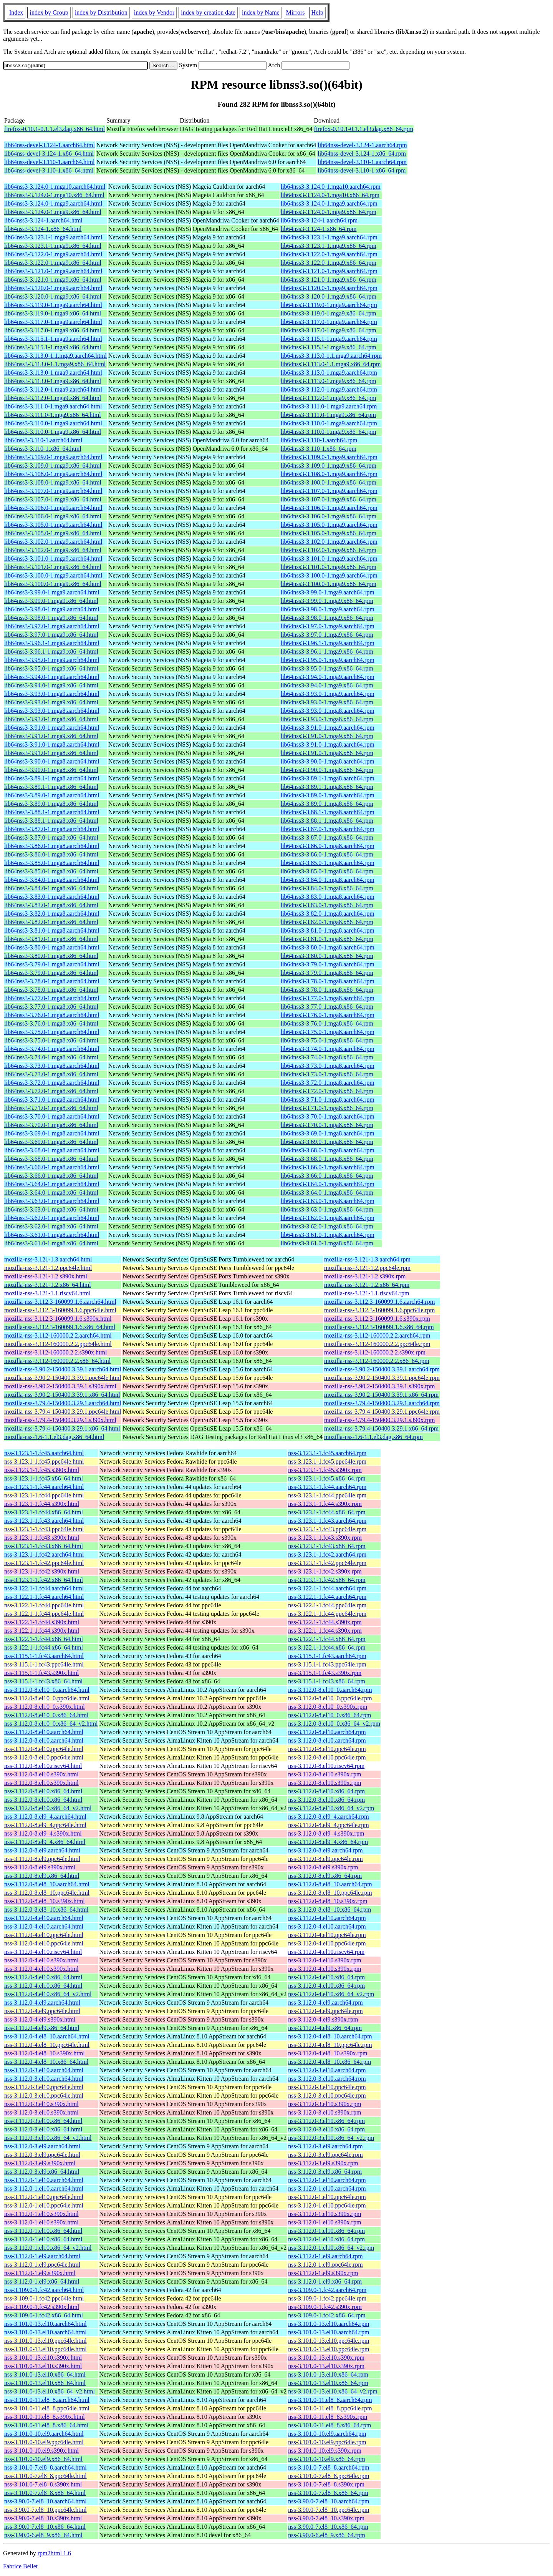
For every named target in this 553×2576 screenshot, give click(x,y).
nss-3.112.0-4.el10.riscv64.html (43, 1952)
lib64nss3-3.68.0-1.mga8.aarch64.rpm (327, 1150)
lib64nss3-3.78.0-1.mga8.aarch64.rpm (327, 981)
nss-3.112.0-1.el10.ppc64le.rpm (327, 2197)
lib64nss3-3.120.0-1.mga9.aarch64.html (53, 288)
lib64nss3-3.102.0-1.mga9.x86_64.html (52, 550)
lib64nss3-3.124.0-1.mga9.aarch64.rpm (329, 203)
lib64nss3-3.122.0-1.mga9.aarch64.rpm (329, 254)
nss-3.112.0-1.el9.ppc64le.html (42, 2264)
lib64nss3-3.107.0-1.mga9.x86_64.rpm (328, 499)
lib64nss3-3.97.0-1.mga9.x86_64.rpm (327, 634)
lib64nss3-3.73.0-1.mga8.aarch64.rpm (327, 1065)
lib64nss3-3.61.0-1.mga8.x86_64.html (51, 1243)
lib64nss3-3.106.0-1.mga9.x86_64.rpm (328, 516)
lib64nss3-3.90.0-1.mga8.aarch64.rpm (327, 761)
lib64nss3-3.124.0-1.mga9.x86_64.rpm (328, 212)
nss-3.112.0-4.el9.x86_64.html (41, 2028)
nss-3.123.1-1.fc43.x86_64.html (43, 1546)
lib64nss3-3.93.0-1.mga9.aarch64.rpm (327, 693)
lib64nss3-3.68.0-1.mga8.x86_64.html (51, 1158)
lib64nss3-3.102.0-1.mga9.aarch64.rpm (329, 541)
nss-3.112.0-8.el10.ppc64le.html (43, 1749)
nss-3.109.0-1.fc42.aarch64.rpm (327, 2290)
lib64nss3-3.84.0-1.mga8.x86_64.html (51, 888)
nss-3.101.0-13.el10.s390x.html (43, 2357)
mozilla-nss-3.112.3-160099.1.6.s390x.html (57, 1318)
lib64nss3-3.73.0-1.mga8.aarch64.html (51, 1065)
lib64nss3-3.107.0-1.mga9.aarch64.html (53, 491)
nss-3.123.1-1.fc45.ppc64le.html (44, 1461)
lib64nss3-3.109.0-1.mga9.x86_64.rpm (328, 465)
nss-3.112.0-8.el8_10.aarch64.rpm (330, 1884)
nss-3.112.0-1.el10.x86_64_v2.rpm (331, 2247)
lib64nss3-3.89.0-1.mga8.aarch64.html (51, 795)
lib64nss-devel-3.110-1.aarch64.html (49, 162)
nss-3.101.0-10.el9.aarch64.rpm (327, 2433)
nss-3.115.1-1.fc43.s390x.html (41, 1673)
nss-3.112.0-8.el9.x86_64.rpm (325, 1875)
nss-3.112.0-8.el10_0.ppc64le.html (46, 1698)
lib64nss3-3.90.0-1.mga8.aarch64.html (51, 761)
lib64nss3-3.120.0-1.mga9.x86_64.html (52, 296)
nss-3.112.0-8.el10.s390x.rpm (324, 1774)
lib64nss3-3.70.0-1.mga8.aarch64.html (51, 1116)
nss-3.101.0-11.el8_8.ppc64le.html (46, 2408)
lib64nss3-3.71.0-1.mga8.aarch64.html (51, 1099)
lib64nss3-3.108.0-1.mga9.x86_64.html (52, 482)
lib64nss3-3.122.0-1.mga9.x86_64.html (52, 262)
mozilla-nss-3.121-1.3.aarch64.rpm (367, 1259)
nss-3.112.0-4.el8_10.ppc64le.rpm (330, 2045)
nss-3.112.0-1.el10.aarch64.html (43, 2180)
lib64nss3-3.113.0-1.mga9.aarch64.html (53, 372)
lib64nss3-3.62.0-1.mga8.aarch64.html (51, 1218)
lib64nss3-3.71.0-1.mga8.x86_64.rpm (327, 1108)
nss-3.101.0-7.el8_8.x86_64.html (45, 2493)
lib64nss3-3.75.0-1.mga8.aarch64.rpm (327, 1032)
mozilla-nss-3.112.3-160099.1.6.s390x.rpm (377, 1318)
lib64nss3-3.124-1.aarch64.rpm (319, 220)
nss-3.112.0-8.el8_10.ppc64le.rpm (330, 1892)
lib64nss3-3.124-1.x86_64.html (42, 229)
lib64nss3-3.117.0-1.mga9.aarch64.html (53, 322)
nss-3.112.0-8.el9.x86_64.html (41, 1875)
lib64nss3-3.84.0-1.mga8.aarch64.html (51, 879)
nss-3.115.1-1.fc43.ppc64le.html (44, 1664)
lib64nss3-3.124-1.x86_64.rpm (319, 229)
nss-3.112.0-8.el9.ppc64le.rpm (325, 1859)
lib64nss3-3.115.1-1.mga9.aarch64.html (53, 338)
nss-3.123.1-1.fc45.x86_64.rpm (326, 1478)
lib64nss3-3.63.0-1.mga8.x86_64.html (51, 1209)
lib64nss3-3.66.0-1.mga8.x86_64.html (51, 1175)
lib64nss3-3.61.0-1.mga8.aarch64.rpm (327, 1235)
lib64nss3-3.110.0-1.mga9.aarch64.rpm (329, 423)
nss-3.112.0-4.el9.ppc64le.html (42, 2011)
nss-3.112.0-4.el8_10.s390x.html (44, 2053)
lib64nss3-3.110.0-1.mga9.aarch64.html (53, 423)
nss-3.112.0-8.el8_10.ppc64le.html (46, 1892)
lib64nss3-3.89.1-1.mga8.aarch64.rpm (327, 778)
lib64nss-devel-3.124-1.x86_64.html (49, 153)
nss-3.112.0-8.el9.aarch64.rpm (325, 1850)
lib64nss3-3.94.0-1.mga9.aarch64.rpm (327, 677)
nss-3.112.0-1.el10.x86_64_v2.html (47, 2247)
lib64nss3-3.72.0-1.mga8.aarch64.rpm (327, 1082)
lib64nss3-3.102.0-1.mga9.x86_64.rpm (328, 550)
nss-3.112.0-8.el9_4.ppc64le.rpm (328, 1825)
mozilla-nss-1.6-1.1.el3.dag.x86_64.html (54, 1437)
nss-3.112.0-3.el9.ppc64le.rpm (325, 2154)
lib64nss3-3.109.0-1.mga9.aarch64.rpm (329, 457)
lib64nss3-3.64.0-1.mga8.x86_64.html (51, 1192)
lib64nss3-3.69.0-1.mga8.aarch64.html (51, 1133)
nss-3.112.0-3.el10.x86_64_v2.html (47, 2137)
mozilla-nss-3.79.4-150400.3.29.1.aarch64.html (62, 1403)
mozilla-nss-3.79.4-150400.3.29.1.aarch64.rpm (382, 1403)
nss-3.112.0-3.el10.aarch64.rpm (327, 2070)
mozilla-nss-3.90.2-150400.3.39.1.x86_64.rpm (381, 1394)
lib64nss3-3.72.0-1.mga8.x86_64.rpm (327, 1091)
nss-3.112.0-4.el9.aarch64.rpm (325, 2002)
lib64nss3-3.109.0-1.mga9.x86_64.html (52, 465)
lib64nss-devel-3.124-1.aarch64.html (49, 145)
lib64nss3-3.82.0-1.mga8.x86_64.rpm (327, 922)
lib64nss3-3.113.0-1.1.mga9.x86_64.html (55, 364)
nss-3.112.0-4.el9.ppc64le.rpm (325, 2011)
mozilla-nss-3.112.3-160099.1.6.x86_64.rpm (379, 1327)
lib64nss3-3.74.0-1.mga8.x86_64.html (51, 1057)
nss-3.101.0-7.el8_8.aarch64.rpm (328, 2467)
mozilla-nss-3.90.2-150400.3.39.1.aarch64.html (62, 1369)
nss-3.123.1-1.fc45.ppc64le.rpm (327, 1461)
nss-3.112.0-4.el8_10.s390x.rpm (327, 2053)
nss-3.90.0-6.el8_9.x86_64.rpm (326, 2535)
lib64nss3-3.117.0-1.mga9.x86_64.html (52, 330)
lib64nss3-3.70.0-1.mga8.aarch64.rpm (327, 1116)
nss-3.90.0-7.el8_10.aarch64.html (45, 2501)
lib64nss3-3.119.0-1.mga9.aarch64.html (53, 305)
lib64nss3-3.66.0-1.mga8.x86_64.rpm (327, 1175)
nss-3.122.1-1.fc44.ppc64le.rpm (327, 1605)
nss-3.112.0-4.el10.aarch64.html (43, 1918)
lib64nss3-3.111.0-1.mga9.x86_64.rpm (328, 415)
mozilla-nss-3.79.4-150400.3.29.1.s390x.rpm (379, 1420)
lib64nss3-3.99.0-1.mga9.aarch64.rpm (327, 592)
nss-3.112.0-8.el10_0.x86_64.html (46, 1715)
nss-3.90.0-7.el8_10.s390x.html (43, 2518)
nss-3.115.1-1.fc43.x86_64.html (43, 1681)
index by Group (49, 12)
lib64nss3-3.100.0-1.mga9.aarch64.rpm (329, 575)
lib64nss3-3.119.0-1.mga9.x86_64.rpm (328, 313)
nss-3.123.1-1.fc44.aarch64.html (44, 1487)
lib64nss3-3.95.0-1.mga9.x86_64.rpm (327, 668)
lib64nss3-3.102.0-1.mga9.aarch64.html (53, 541)
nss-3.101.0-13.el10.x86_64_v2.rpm (332, 2391)
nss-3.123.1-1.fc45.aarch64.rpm (327, 1453)
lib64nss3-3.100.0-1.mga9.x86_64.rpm (328, 584)
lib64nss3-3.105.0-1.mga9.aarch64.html (53, 524)
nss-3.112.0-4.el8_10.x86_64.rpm (329, 2061)
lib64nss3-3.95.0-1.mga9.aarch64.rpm (327, 660)
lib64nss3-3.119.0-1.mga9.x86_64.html (52, 313)
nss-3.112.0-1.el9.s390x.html (40, 2273)
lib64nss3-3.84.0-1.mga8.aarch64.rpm (327, 879)
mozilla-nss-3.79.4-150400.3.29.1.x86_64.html (62, 1428)
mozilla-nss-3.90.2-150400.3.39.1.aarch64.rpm (382, 1369)
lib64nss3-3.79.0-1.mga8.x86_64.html (51, 972)
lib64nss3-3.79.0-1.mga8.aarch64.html (51, 964)
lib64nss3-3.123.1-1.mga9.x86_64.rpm (328, 245)
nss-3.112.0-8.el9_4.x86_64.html (44, 1842)
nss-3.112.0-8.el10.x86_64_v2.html (47, 1808)
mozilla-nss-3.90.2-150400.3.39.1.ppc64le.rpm (382, 1377)
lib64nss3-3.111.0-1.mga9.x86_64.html (52, 415)
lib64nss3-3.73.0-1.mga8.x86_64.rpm (327, 1074)
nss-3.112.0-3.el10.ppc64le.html (43, 2087)
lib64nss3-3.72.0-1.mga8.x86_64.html (51, 1091)
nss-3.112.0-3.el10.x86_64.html (43, 2121)
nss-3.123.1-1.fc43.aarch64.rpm (327, 1520)
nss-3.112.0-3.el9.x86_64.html (41, 2171)
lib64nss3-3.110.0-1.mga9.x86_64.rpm (328, 431)
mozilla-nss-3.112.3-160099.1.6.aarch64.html (60, 1301)
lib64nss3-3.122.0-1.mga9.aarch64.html (53, 254)
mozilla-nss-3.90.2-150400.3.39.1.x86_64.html (62, 1394)
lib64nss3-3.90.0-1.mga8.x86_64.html (51, 770)
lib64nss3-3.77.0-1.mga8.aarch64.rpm (327, 998)
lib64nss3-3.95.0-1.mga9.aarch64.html (51, 660)
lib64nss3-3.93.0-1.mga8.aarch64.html (51, 710)
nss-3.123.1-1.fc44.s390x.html (41, 1503)
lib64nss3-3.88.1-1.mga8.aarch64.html (51, 812)
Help (317, 12)
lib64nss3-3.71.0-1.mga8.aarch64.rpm (327, 1099)
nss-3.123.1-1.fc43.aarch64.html (44, 1520)
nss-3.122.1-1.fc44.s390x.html (41, 1622)
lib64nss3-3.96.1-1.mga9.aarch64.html (51, 643)
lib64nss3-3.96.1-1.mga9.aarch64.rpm (327, 643)
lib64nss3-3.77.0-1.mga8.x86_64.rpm (327, 1006)
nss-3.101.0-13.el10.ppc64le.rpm (328, 2340)
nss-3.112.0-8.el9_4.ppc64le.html (45, 1825)
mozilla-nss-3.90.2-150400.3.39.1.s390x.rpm (379, 1386)
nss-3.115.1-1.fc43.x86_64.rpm (326, 1681)
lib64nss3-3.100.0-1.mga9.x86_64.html (52, 584)
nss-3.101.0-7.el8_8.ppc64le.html (45, 2476)
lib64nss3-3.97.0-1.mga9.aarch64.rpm (327, 626)
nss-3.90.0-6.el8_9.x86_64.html (43, 2535)
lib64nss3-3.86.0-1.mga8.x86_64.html (51, 854)
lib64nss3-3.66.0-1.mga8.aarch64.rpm (327, 1167)
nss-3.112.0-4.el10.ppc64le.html (43, 1935)
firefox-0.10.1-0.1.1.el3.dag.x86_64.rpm (363, 129)
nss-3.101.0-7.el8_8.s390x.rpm (326, 2484)
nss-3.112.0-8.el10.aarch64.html (43, 1732)
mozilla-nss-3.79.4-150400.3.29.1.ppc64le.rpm (382, 1411)
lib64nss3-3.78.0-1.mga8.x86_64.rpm (327, 989)
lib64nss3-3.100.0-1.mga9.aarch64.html (53, 575)
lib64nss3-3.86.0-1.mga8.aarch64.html (51, 846)
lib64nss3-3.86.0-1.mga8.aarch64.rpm (327, 846)
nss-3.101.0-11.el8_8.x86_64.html (46, 2425)
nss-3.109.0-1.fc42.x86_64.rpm (326, 2315)
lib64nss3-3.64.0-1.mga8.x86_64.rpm (327, 1192)
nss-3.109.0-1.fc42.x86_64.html (43, 2315)
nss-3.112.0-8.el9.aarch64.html (42, 1850)
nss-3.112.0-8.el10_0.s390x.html (44, 1706)
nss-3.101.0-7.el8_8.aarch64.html (45, 2467)
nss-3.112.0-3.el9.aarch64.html (42, 2146)
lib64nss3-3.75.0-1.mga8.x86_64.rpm (327, 1040)
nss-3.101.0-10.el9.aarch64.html (44, 2433)
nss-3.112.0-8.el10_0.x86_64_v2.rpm (334, 1723)
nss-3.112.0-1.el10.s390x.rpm (324, 2214)
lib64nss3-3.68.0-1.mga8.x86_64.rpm (327, 1158)
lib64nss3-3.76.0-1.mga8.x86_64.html (51, 1023)
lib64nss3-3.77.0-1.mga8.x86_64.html (51, 1006)
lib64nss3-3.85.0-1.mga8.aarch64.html (51, 863)
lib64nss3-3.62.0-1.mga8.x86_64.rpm (327, 1226)
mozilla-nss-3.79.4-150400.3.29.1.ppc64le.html (62, 1411)
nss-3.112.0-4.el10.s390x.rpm (324, 1960)
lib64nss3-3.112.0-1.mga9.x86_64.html (52, 398)
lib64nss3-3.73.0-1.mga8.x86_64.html (51, 1074)
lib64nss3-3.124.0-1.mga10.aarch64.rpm (331, 186)
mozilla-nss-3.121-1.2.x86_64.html (47, 1284)
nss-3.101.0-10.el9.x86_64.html (43, 2459)
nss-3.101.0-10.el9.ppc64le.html (44, 2442)
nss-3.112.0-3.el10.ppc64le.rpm (327, 2087)
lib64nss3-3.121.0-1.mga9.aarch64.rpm (329, 271)
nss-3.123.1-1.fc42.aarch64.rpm (327, 1554)
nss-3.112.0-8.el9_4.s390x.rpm (326, 1833)
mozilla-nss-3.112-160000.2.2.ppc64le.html (58, 1344)
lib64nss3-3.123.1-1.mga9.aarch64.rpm (329, 237)
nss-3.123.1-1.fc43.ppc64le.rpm (327, 1529)
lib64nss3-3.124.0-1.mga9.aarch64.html (53, 203)
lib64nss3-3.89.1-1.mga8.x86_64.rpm (327, 786)
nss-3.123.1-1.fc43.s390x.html (41, 1537)
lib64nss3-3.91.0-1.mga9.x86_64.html (51, 736)
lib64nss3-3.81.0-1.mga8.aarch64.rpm (327, 930)
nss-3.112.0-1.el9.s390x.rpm (323, 2273)
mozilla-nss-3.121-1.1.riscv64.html (47, 1293)
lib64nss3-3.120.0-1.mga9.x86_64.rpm (328, 296)
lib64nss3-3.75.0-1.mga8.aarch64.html (51, 1032)
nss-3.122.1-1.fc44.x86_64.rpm (326, 1639)
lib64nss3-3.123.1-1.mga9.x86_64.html (52, 245)
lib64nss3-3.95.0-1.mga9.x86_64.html (51, 668)
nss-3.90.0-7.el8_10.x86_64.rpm (328, 2526)
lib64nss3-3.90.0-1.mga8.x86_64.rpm (327, 770)
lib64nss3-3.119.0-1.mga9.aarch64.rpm (329, 305)
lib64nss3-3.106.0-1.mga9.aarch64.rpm (329, 508)
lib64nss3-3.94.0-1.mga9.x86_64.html (51, 685)
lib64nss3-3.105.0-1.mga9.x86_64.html (52, 533)
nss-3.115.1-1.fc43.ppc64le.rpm (327, 1664)
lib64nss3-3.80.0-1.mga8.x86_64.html (51, 956)
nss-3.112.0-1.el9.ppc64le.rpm (325, 2264)
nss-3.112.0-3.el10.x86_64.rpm (326, 2121)
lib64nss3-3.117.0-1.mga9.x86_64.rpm (328, 330)
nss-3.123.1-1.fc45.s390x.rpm (325, 1470)
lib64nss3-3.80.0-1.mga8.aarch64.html (51, 947)
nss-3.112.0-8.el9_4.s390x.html (43, 1833)
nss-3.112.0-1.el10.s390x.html (41, 2214)
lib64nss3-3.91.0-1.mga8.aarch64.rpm (327, 744)
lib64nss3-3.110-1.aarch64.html (43, 440)
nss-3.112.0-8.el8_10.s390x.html (44, 1901)
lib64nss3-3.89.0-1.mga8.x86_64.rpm (327, 803)
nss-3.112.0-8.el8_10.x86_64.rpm (329, 1909)
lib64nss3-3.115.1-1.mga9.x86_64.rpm (328, 347)
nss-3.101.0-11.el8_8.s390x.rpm (327, 2416)
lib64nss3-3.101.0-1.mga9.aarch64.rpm (329, 558)
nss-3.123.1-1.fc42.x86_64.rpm (326, 1580)
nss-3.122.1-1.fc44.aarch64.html (44, 1588)
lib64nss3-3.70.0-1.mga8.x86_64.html (51, 1125)
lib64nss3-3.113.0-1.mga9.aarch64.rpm (329, 372)
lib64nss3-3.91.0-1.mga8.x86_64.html (51, 753)
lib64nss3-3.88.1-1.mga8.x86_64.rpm (327, 820)
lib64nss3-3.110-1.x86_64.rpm (318, 448)
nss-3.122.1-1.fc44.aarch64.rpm (327, 1588)
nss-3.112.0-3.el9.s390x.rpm (323, 2163)
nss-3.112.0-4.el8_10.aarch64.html (46, 2036)
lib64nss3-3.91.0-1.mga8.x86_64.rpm (327, 753)
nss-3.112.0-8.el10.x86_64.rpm (326, 1791)
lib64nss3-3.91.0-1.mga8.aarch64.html (51, 744)
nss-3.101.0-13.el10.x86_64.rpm (328, 2374)
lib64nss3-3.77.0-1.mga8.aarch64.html (51, 998)
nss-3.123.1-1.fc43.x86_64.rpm (326, 1546)
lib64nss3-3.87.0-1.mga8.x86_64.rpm (327, 837)
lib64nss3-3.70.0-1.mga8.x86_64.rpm (327, 1125)
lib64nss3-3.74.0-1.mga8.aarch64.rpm (327, 1049)
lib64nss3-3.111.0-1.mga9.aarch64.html (53, 406)
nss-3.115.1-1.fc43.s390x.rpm (324, 1673)
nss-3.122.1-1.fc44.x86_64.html (43, 1639)
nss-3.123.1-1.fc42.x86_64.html (43, 1580)
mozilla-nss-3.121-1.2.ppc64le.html (48, 1268)
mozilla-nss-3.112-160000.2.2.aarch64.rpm (377, 1335)
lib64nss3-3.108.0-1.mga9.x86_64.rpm (328, 482)
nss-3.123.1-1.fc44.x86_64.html (43, 1512)
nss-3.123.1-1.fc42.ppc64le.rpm (327, 1563)
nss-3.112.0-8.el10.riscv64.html (43, 1766)
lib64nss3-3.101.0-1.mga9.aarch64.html (53, 558)
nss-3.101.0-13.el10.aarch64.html (45, 2323)
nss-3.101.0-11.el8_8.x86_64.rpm (329, 2425)
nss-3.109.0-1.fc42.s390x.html (41, 2307)
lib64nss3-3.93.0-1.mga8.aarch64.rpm (327, 710)
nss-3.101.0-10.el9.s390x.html (41, 2450)
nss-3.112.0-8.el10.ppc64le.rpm (327, 1749)
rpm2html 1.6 (54, 2553)
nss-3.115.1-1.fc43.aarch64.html (44, 1656)
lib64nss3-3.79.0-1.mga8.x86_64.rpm (327, 972)
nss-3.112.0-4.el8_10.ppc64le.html (46, 2045)
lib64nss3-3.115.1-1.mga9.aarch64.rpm (329, 338)
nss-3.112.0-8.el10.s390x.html (41, 1774)
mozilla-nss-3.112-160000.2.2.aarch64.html (58, 1335)
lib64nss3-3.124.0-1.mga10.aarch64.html (55, 186)
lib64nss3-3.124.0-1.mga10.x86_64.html (54, 195)
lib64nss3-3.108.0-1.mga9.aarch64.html (53, 474)
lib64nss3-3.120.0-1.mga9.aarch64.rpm (329, 288)
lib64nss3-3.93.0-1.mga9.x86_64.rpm (327, 702)
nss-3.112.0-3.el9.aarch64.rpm (325, 2146)
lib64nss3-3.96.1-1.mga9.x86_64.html (51, 651)
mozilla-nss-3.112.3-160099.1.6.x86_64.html (59, 1327)
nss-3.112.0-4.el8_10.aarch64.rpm (330, 2036)
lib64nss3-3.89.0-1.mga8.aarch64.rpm (327, 795)
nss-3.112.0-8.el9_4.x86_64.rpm (328, 1842)
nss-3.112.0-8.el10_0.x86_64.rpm (329, 1715)
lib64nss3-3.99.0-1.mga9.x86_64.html (51, 601)
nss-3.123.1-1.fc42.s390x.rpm (325, 1571)
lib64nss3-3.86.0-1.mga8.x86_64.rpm (327, 854)
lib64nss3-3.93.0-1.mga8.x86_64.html (51, 719)
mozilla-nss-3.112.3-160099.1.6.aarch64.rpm (379, 1301)
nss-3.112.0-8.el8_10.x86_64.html (46, 1909)
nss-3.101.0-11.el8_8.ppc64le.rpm (330, 2408)
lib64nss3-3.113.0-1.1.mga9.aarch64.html (55, 355)
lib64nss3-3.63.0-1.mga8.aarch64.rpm (327, 1201)
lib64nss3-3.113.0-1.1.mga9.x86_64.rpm (331, 364)
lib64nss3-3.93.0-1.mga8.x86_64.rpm (327, 719)
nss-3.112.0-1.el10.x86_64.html (43, 2230)
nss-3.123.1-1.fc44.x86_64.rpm (326, 1512)
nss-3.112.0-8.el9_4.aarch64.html (45, 1816)
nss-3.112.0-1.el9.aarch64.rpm (325, 2256)
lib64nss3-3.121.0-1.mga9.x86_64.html (52, 279)
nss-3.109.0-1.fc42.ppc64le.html (44, 2298)
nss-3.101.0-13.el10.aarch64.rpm (328, 2323)
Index (16, 12)
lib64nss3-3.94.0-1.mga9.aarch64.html (51, 677)
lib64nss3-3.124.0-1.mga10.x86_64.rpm (330, 195)
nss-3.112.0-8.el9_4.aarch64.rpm (328, 1816)
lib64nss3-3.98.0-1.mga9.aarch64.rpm (327, 609)
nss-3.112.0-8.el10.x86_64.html (43, 1791)
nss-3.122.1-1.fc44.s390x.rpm (325, 1622)
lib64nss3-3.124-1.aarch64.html (43, 220)
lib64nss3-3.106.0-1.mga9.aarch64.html (53, 508)
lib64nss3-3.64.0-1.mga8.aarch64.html (51, 1184)
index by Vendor (154, 12)
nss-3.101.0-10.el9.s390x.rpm (324, 2450)
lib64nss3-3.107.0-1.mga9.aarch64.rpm (329, 491)
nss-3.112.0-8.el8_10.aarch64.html (46, 1884)
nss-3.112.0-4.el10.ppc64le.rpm (327, 1935)
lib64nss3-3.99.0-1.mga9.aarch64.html (51, 592)
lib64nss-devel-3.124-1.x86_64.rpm (362, 153)
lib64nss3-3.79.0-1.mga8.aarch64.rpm (327, 964)
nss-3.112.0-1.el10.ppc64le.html (43, 2197)
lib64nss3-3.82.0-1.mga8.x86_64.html (51, 922)
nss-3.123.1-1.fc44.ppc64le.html (44, 1495)
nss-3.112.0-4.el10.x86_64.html (43, 1977)
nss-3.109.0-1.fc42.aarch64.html (44, 2290)
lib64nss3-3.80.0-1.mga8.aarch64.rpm (327, 947)
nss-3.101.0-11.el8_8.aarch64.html (46, 2400)
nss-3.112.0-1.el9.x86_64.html (41, 2281)
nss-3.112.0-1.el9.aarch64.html (42, 2256)
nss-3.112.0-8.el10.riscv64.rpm (326, 1766)
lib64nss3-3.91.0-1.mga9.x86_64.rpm (327, 736)
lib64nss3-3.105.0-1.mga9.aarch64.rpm (329, 524)
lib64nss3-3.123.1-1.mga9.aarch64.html (53, 237)
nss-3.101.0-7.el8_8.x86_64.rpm (328, 2493)
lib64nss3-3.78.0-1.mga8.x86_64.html (51, 989)
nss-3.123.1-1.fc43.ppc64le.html (44, 1529)
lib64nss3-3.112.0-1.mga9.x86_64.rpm (328, 398)
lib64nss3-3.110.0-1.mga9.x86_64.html (52, 431)
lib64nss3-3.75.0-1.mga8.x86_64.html (51, 1040)
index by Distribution (101, 12)
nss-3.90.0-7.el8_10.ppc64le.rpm (328, 2509)
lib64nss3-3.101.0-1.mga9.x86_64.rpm (328, 567)
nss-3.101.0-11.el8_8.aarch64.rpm (330, 2400)
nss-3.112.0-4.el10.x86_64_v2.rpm (331, 1994)
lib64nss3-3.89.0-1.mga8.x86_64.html (51, 803)
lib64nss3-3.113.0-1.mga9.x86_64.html (52, 381)
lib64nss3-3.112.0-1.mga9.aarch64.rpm (329, 389)
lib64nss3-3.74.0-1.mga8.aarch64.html (51, 1049)
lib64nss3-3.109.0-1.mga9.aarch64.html (53, 457)
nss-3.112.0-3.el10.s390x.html (41, 2104)
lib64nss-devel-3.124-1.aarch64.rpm (362, 145)
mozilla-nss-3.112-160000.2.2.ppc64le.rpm (377, 1344)
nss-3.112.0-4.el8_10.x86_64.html (46, 2061)
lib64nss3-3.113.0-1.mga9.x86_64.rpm (328, 381)
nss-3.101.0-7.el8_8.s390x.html (43, 2484)
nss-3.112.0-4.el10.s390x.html (41, 1960)
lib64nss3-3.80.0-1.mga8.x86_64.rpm (327, 956)
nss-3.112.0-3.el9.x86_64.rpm (325, 2171)
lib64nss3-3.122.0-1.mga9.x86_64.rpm (328, 262)
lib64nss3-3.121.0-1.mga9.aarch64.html (53, 271)
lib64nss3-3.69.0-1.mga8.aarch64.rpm (327, 1133)
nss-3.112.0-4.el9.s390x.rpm (323, 2019)
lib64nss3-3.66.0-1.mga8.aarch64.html (51, 1167)
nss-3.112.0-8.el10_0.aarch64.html (46, 1689)
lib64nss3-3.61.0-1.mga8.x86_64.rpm (327, 1243)
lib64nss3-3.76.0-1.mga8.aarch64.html (51, 1015)
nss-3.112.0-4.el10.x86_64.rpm (326, 1977)
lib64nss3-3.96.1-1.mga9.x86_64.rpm (327, 651)
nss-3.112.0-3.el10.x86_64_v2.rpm (331, 2137)
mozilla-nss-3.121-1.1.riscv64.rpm (366, 1293)
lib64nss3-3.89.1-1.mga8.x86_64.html (51, 786)
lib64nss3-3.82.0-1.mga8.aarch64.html (51, 913)
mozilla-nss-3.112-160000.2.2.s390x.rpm (375, 1352)
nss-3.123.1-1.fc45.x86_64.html (43, 1478)
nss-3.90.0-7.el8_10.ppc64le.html (45, 2509)
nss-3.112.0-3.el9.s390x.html (40, 2163)
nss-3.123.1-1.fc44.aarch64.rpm (327, 1487)
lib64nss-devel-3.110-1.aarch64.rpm (362, 162)
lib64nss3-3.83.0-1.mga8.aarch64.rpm (327, 896)
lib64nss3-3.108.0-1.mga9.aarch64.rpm (329, 474)
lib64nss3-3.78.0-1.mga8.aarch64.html (51, 981)
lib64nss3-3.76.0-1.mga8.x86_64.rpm (327, 1023)
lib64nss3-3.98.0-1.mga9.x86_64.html (51, 617)
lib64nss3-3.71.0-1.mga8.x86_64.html (51, 1108)
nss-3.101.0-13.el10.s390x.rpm (326, 2357)
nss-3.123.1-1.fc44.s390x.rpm (325, 1503)
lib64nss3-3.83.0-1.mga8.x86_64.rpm (327, 905)
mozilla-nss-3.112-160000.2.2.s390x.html (55, 1352)
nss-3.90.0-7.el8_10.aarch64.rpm (328, 2501)
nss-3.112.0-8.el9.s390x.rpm (323, 1867)
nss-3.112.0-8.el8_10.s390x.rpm (327, 1901)
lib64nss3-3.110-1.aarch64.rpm (319, 440)
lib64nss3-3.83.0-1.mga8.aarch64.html (51, 896)
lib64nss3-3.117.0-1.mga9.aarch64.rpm (329, 322)
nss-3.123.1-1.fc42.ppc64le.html (44, 1563)
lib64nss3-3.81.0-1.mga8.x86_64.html (51, 939)
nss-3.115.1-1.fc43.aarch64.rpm (327, 1656)
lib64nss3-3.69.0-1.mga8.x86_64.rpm (327, 1142)
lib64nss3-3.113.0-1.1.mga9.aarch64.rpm (331, 355)
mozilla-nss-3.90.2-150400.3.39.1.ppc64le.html (62, 1377)
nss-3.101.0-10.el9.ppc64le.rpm (327, 2442)
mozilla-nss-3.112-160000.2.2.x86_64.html (57, 1361)
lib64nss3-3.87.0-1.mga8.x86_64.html (51, 837)
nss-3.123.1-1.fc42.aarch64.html (44, 1554)
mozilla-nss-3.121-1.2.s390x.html (45, 1276)
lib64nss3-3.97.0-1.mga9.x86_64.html (51, 634)
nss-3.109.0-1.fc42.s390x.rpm (325, 2307)
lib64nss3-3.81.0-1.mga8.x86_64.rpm (327, 939)
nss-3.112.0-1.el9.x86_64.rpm (325, 2281)
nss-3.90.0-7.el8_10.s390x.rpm (326, 2518)
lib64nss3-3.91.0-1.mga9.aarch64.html (51, 727)
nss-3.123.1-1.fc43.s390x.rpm (325, 1537)
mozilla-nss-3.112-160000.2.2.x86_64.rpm (376, 1361)
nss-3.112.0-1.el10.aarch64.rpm (327, 2180)
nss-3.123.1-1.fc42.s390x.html (41, 1571)
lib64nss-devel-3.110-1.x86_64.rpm (362, 170)
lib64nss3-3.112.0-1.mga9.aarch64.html (53, 389)
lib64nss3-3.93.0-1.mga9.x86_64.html (51, 702)
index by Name (261, 12)
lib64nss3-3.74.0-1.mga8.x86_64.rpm (327, 1057)
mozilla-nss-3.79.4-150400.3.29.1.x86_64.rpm (381, 1428)
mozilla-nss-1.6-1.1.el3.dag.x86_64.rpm (373, 1437)
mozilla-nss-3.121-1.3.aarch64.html (48, 1259)
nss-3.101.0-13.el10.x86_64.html (45, 2374)
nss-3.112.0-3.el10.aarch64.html (43, 2070)
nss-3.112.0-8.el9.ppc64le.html (42, 1859)
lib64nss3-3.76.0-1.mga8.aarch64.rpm (327, 1015)
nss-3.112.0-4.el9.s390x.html (40, 2019)
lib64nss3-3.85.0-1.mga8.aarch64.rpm (327, 863)
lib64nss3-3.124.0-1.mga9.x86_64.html (52, 212)
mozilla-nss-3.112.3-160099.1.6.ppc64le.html (60, 1310)
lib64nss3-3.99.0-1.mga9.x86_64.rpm (327, 601)
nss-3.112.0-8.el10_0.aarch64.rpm (330, 1689)
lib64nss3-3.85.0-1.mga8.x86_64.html (51, 871)
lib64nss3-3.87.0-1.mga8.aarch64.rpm (327, 829)
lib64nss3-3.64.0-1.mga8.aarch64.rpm (327, 1184)
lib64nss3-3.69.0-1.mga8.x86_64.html (51, 1142)
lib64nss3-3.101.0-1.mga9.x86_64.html (52, 567)
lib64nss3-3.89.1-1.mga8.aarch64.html (51, 778)
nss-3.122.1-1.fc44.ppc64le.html (44, 1605)
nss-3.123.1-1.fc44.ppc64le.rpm (327, 1495)
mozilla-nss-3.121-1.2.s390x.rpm (365, 1276)
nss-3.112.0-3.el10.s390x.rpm (324, 2104)
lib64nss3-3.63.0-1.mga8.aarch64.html (51, 1201)
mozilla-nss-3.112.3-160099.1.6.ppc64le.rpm (379, 1310)
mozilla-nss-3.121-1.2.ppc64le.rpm (367, 1268)
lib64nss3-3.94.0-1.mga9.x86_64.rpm (327, 685)
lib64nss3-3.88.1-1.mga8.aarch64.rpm (327, 812)
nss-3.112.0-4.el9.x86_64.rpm (325, 2028)
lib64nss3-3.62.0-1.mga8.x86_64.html (51, 1226)
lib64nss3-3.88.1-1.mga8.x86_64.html (51, 820)
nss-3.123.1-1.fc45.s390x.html (41, 1470)
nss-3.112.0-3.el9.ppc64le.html (42, 2154)
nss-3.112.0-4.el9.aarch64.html (42, 2002)
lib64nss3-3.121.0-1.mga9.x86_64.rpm (328, 279)
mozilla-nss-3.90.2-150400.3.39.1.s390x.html (60, 1386)
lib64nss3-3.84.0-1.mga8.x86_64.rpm (327, 888)
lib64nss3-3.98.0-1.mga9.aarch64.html (51, 609)
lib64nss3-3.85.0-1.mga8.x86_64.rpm (327, 871)
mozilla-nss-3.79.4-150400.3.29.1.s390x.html (60, 1420)
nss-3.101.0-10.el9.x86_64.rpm (326, 2459)
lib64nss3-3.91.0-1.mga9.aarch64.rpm (327, 727)
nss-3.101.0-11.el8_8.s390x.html (44, 2416)
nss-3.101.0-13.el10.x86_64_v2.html (49, 2391)
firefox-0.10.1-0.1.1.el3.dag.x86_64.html (54, 129)
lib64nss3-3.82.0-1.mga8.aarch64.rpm (327, 913)
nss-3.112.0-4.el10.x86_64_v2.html (47, 1994)
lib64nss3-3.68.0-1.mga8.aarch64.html (51, 1150)
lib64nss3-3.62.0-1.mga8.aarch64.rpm (327, 1218)
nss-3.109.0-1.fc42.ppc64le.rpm (327, 2298)
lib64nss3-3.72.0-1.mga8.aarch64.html (51, 1082)
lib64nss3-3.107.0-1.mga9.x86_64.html (52, 499)
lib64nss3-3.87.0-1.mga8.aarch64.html (51, 829)
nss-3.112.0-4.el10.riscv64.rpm (326, 1952)
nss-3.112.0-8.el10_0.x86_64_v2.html (51, 1723)
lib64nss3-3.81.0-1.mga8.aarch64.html (51, 930)
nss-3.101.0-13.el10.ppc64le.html (45, 2340)
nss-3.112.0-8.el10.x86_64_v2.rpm (331, 1808)
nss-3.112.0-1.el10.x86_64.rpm (326, 2230)
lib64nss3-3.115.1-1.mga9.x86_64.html (52, 347)
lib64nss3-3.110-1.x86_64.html (42, 448)
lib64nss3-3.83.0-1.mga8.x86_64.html (51, 905)
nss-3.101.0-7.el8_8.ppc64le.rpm (328, 2476)
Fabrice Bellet (20, 2566)
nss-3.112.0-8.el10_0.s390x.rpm (327, 1706)
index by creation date (208, 12)
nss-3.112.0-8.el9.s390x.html (40, 1867)
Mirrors (295, 12)
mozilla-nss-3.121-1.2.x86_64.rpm (366, 1284)
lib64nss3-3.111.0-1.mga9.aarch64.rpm (329, 406)
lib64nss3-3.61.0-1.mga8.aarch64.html (51, 1235)
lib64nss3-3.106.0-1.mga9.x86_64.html (52, 516)
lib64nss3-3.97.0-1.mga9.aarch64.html (51, 626)
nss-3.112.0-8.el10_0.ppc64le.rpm (330, 1698)
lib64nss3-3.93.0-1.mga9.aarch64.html (51, 693)
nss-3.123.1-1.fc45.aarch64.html (44, 1453)
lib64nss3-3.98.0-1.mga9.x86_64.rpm (327, 617)
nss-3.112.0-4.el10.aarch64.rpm (327, 1918)
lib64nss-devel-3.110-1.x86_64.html (49, 170)
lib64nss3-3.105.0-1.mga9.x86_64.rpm (328, 533)
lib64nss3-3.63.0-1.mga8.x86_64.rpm (327, 1209)
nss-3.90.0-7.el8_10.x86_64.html (45, 2526)
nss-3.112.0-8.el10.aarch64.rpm (327, 1732)
